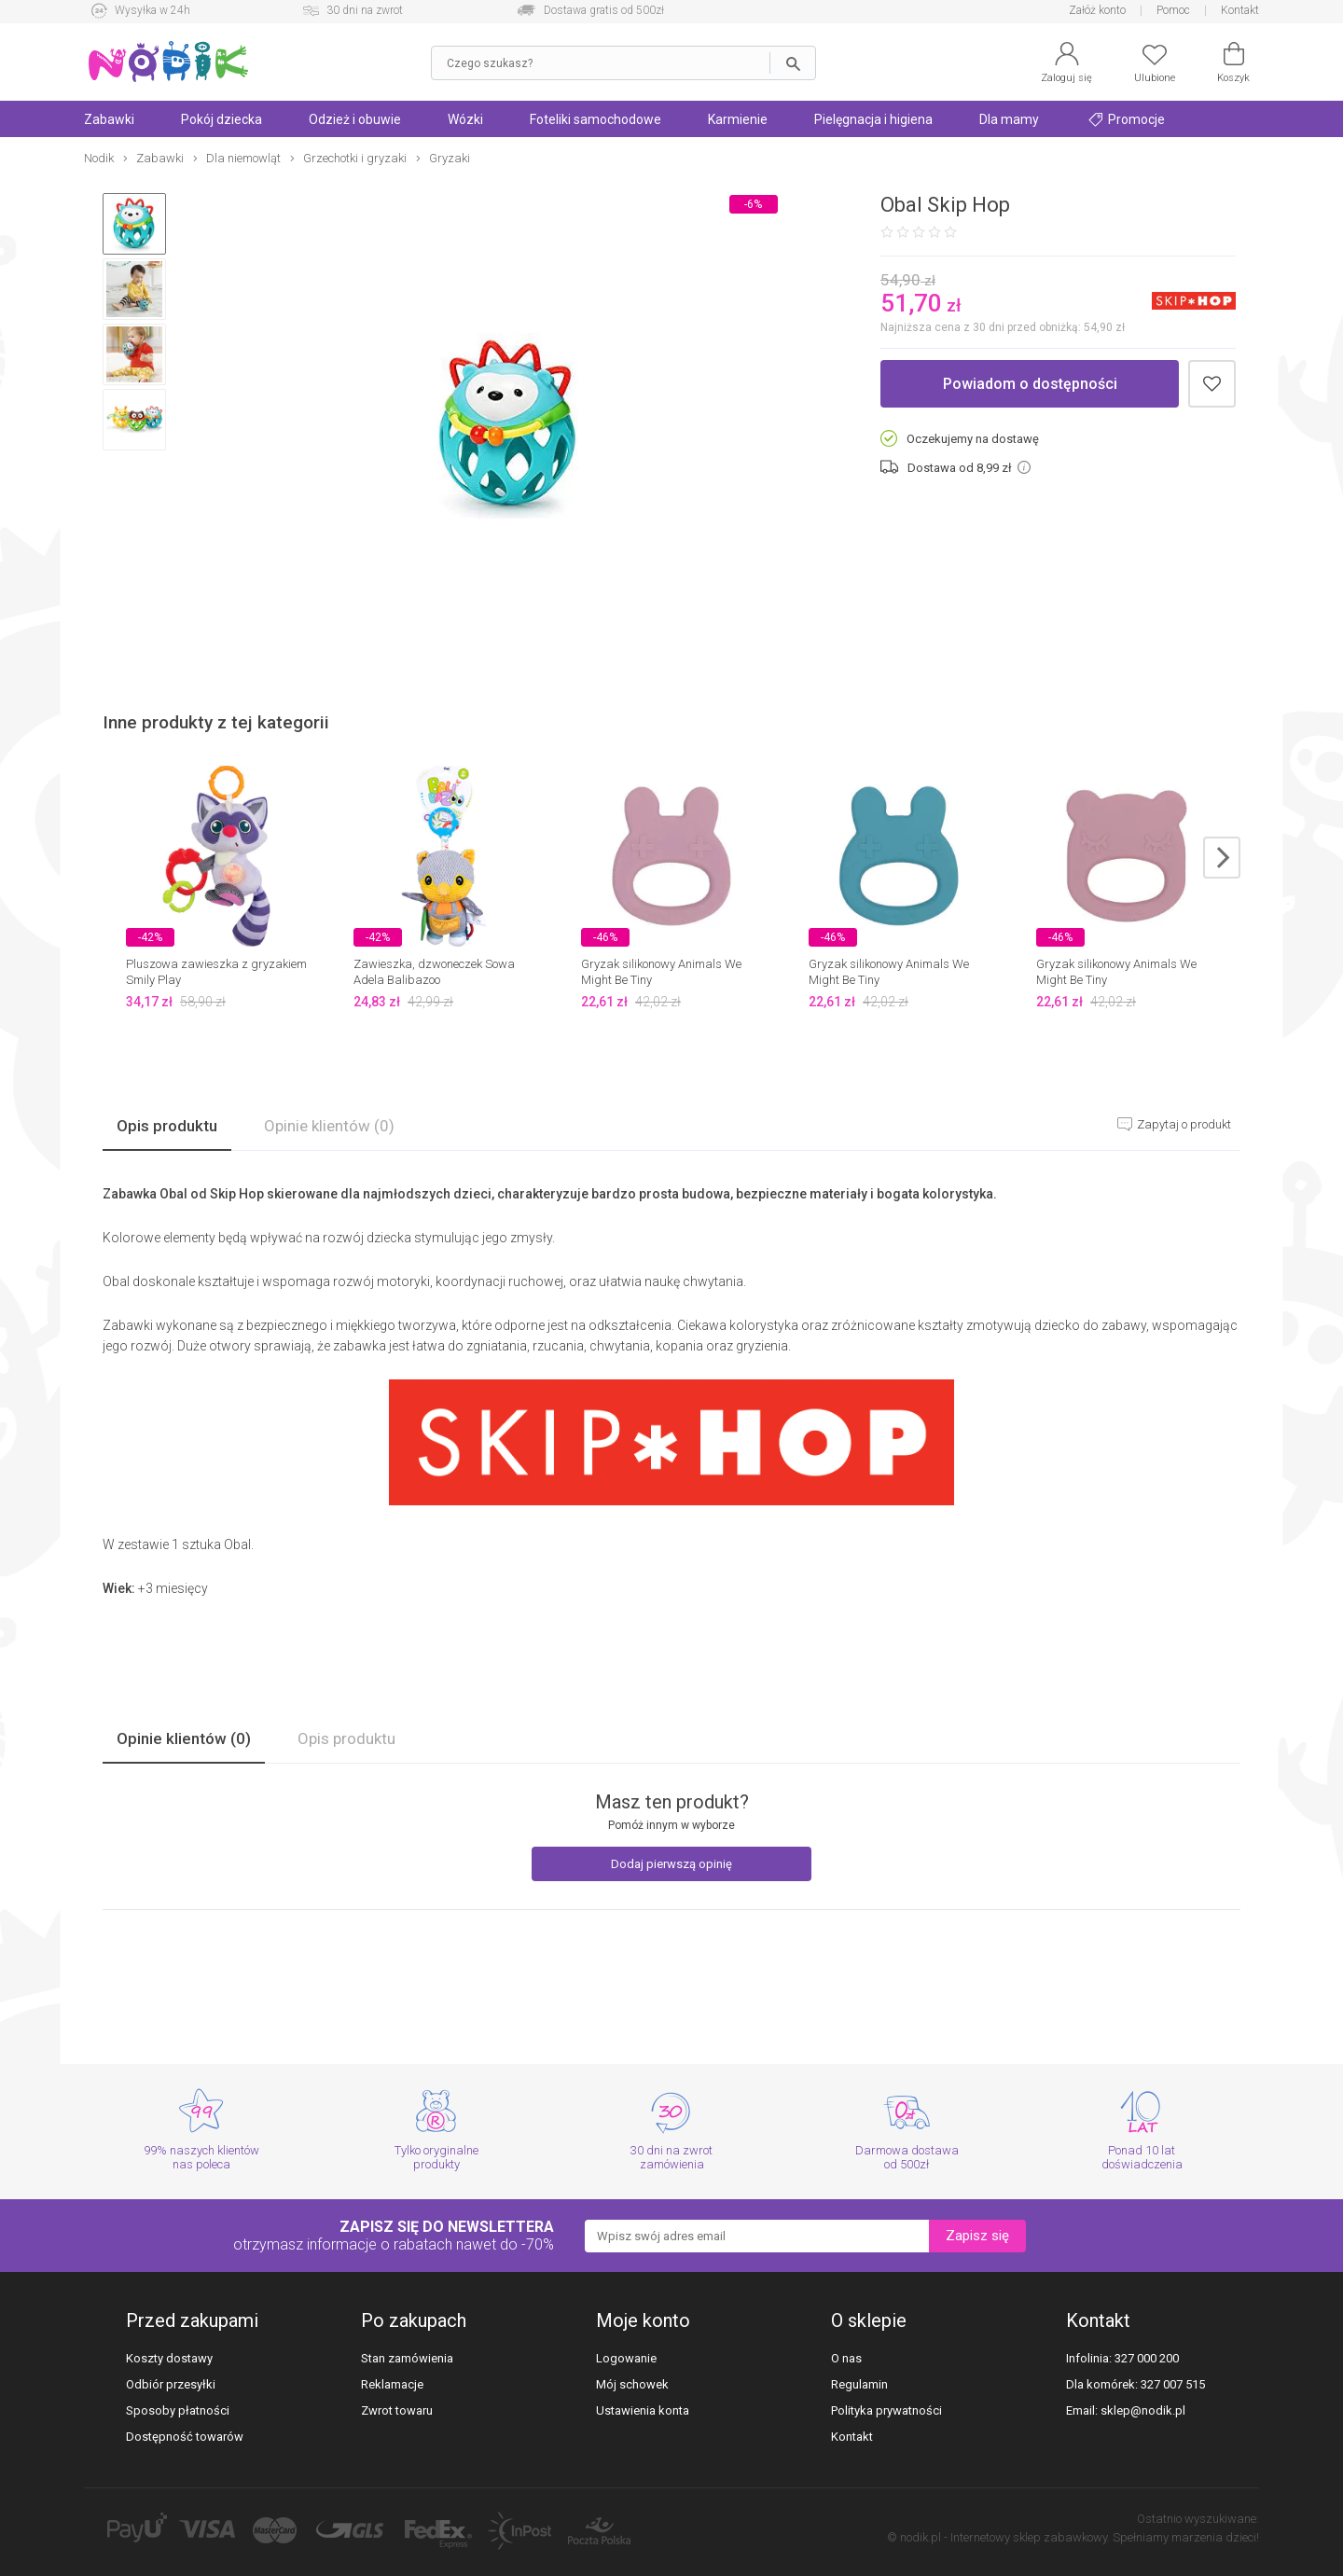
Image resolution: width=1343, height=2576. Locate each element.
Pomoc (1173, 10)
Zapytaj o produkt (1182, 1124)
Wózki (465, 119)
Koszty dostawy (169, 2358)
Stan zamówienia (407, 2358)
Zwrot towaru (397, 2410)
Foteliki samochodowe (595, 119)
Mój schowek (632, 2384)
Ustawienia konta (642, 2410)
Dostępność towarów (184, 2437)
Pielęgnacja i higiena (873, 119)
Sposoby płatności (177, 2410)
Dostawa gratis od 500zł (604, 10)
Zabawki (109, 119)
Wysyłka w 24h (152, 10)
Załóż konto (1097, 10)
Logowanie (626, 2358)
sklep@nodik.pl (1143, 2410)
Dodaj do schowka (1212, 384)
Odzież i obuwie (355, 119)
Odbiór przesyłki (170, 2384)
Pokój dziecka (221, 119)
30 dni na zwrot (364, 10)
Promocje (1126, 119)
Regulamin (859, 2384)
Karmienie (738, 119)
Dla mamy (1009, 119)
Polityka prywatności (886, 2410)
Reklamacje (392, 2384)
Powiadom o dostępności (1030, 384)
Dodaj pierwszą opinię (671, 1864)
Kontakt (1240, 10)
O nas (846, 2358)
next (1221, 858)
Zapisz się (977, 2235)
